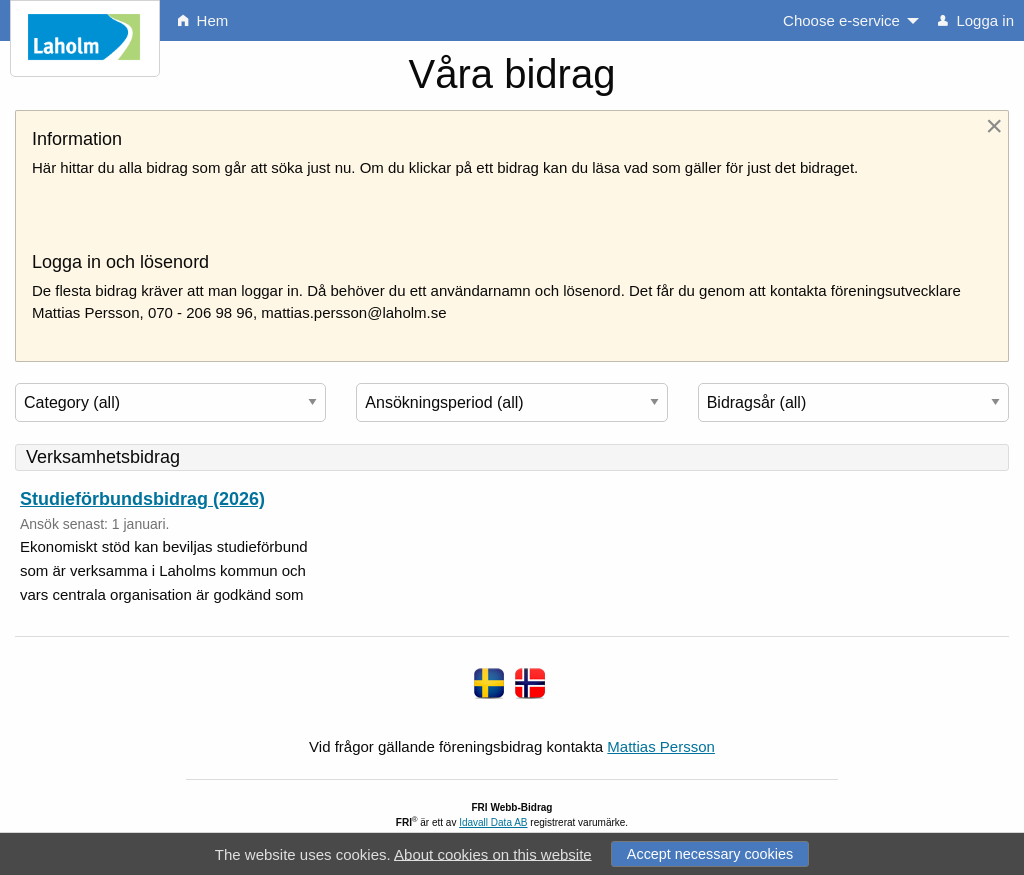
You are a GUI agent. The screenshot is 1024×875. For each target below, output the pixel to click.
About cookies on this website (493, 853)
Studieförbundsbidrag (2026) (142, 499)
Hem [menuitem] (203, 20)
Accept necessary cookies (710, 854)
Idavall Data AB (493, 822)
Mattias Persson (661, 746)
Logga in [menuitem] (976, 20)
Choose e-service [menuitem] (841, 20)
